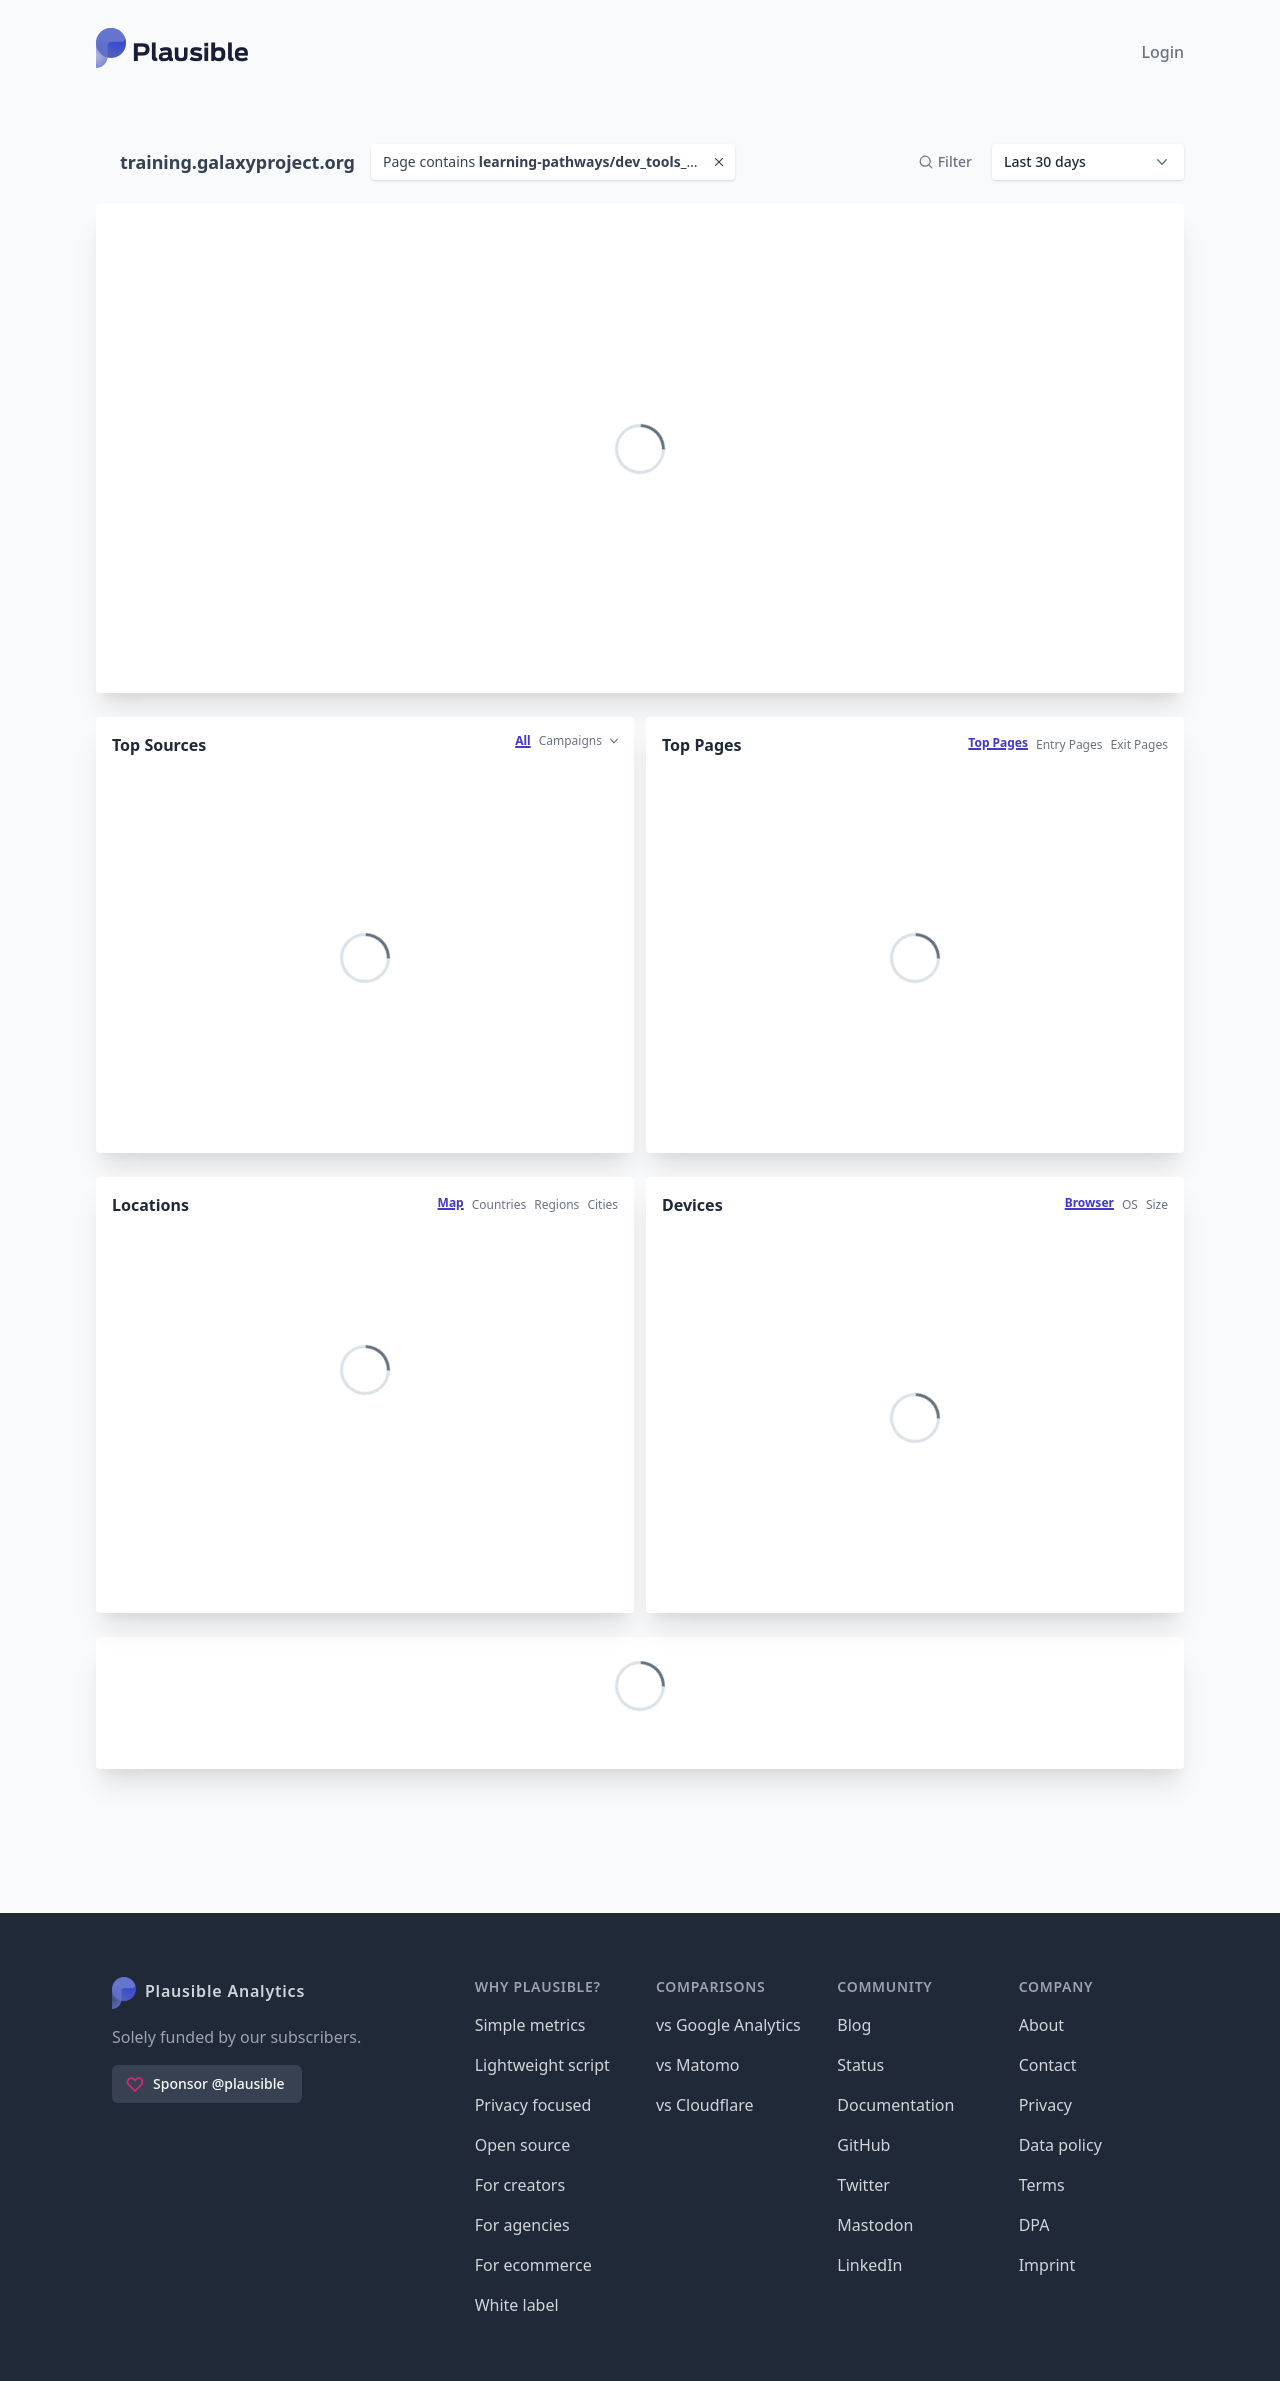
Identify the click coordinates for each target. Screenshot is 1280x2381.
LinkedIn (869, 2265)
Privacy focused (533, 2105)
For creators (520, 2185)
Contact (1048, 2065)
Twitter (863, 2185)
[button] (1088, 162)
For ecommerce (533, 2265)
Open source (523, 2145)
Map (451, 1202)
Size (1157, 1204)
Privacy (1045, 2105)
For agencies (522, 2225)
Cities (602, 1204)
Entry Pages (1069, 744)
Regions (556, 1204)
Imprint (1047, 2265)
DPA (1034, 2225)
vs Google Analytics (728, 2025)
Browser (1089, 1202)
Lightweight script (542, 2065)
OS (1130, 1204)
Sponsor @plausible (205, 2084)
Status (860, 2065)
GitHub (863, 2145)
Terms (1042, 2185)
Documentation (895, 2105)
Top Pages (998, 742)
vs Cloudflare (705, 2105)
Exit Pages (1139, 744)
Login (1162, 52)
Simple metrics (530, 2025)
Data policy (1060, 2145)
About (1041, 2025)
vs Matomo (698, 2065)
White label (517, 2305)
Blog (854, 2025)
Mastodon (875, 2225)
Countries (499, 1204)
